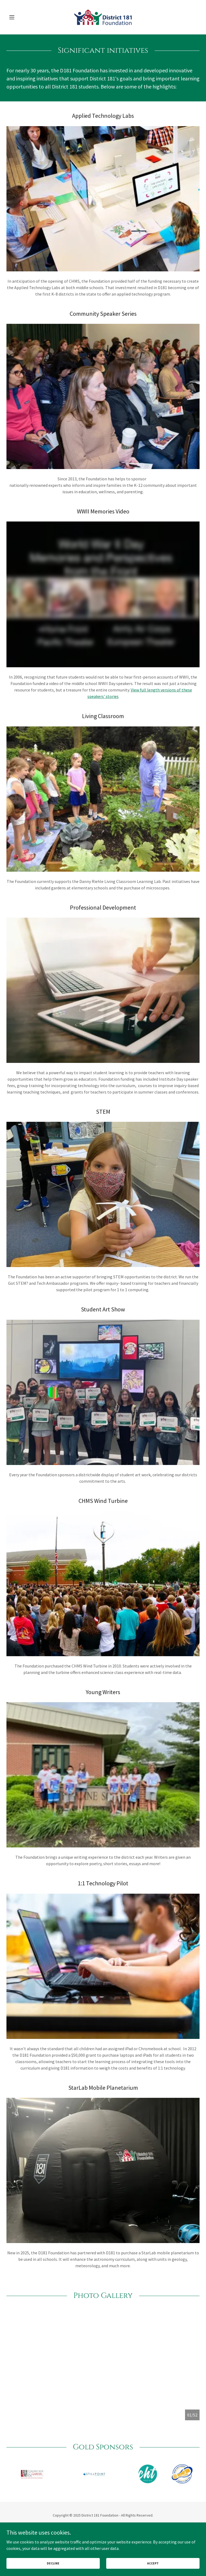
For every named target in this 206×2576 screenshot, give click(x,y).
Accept (153, 2563)
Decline (53, 2563)
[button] (20, 17)
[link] (103, 17)
